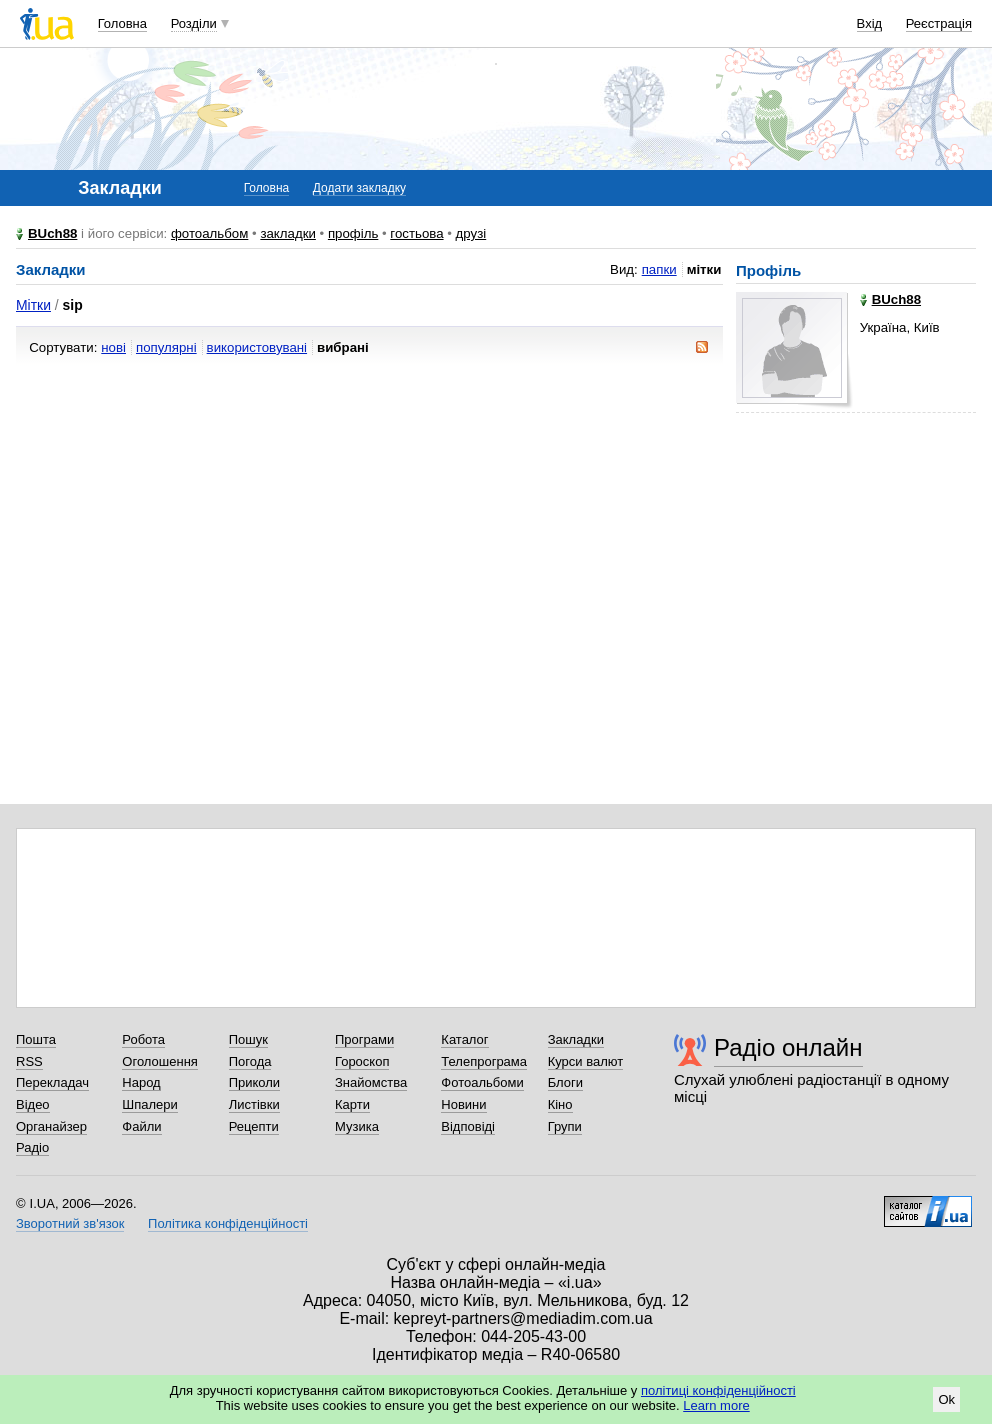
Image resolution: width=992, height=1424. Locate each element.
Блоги (565, 1082)
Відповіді (468, 1126)
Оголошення (160, 1061)
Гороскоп (362, 1061)
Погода (250, 1061)
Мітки (33, 305)
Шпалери (150, 1104)
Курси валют (586, 1061)
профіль (353, 233)
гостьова (416, 233)
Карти (352, 1104)
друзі (471, 233)
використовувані (257, 347)
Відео (33, 1104)
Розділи (194, 23)
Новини (463, 1104)
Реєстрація (939, 23)
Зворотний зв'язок (70, 1223)
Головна (122, 23)
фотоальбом (209, 233)
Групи (565, 1126)
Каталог (464, 1039)
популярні (166, 347)
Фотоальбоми (482, 1082)
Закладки (576, 1039)
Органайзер (51, 1126)
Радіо (32, 1147)
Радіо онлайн (788, 1047)
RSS (29, 1061)
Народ (141, 1082)
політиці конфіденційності (718, 1390)
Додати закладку (359, 188)
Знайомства (371, 1082)
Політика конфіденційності (228, 1223)
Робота (143, 1039)
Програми (364, 1039)
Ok (946, 1399)
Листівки (254, 1104)
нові (113, 347)
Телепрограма (484, 1061)
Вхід (870, 23)
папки (659, 269)
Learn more (716, 1405)
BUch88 (52, 233)
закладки (288, 233)
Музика (357, 1126)
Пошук (248, 1039)
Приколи (254, 1082)
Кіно (560, 1104)
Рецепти (254, 1126)
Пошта (36, 1039)
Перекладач (52, 1082)
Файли (141, 1126)
